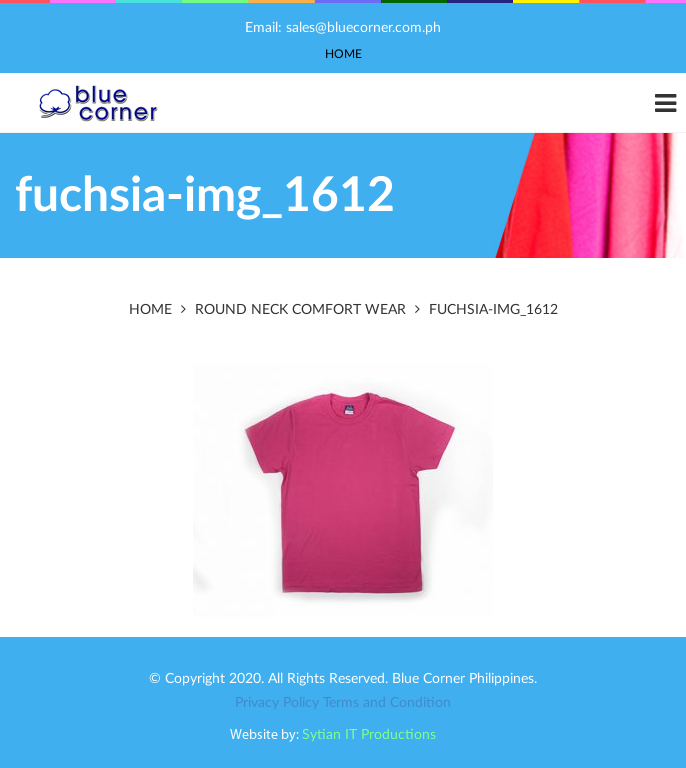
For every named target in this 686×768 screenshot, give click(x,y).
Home (343, 54)
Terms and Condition (387, 703)
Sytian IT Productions (369, 735)
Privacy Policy (277, 703)
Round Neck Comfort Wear (300, 310)
